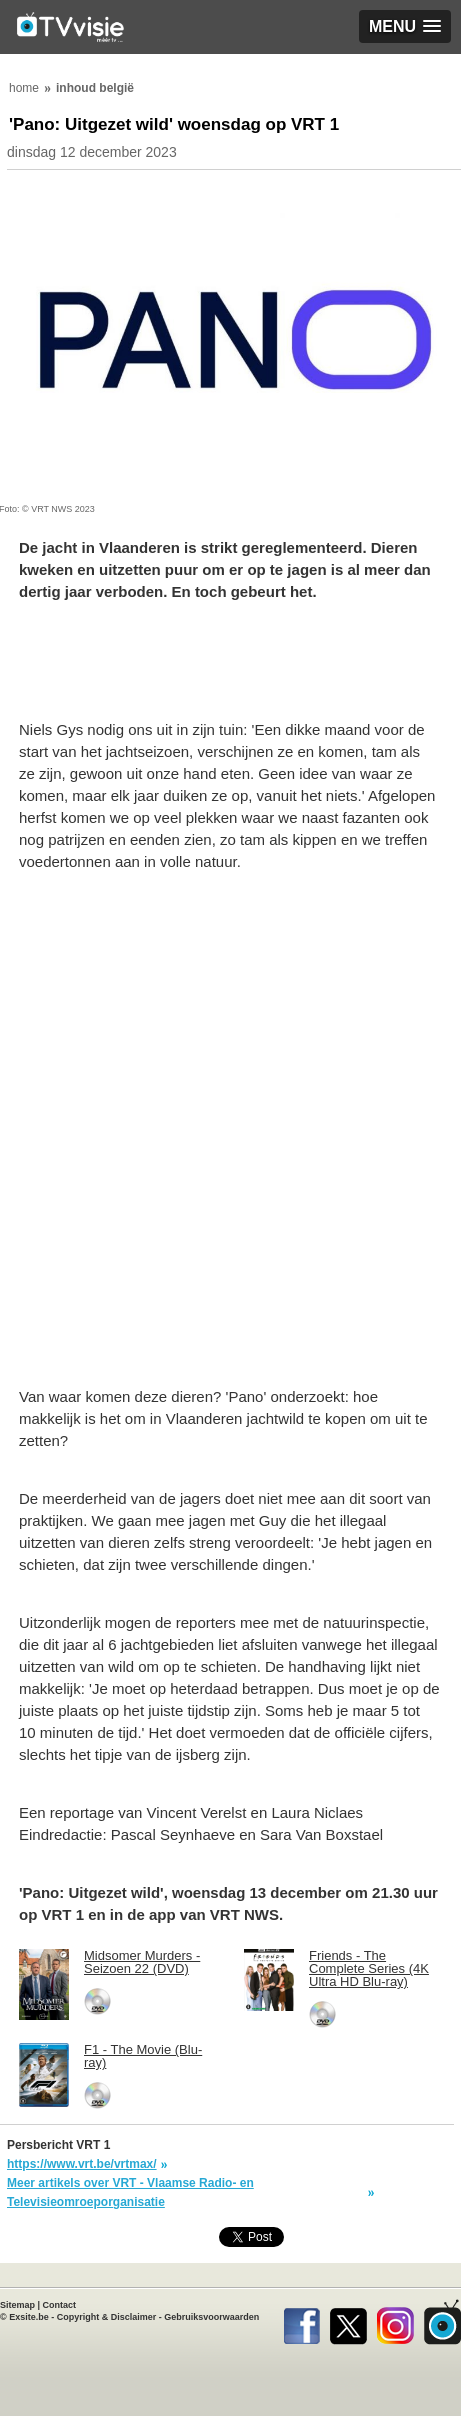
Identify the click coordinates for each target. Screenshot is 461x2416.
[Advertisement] (230, 1131)
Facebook (301, 2322)
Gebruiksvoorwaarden (211, 2317)
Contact (60, 2305)
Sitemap (17, 2305)
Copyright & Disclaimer (107, 2317)
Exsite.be (29, 2317)
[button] (405, 26)
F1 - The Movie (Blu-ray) (143, 2056)
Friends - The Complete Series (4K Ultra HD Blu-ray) (369, 1968)
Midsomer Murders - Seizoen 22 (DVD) (142, 1962)
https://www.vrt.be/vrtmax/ (82, 2164)
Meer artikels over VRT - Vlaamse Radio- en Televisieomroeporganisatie (130, 2192)
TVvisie (442, 2322)
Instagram (395, 2322)
